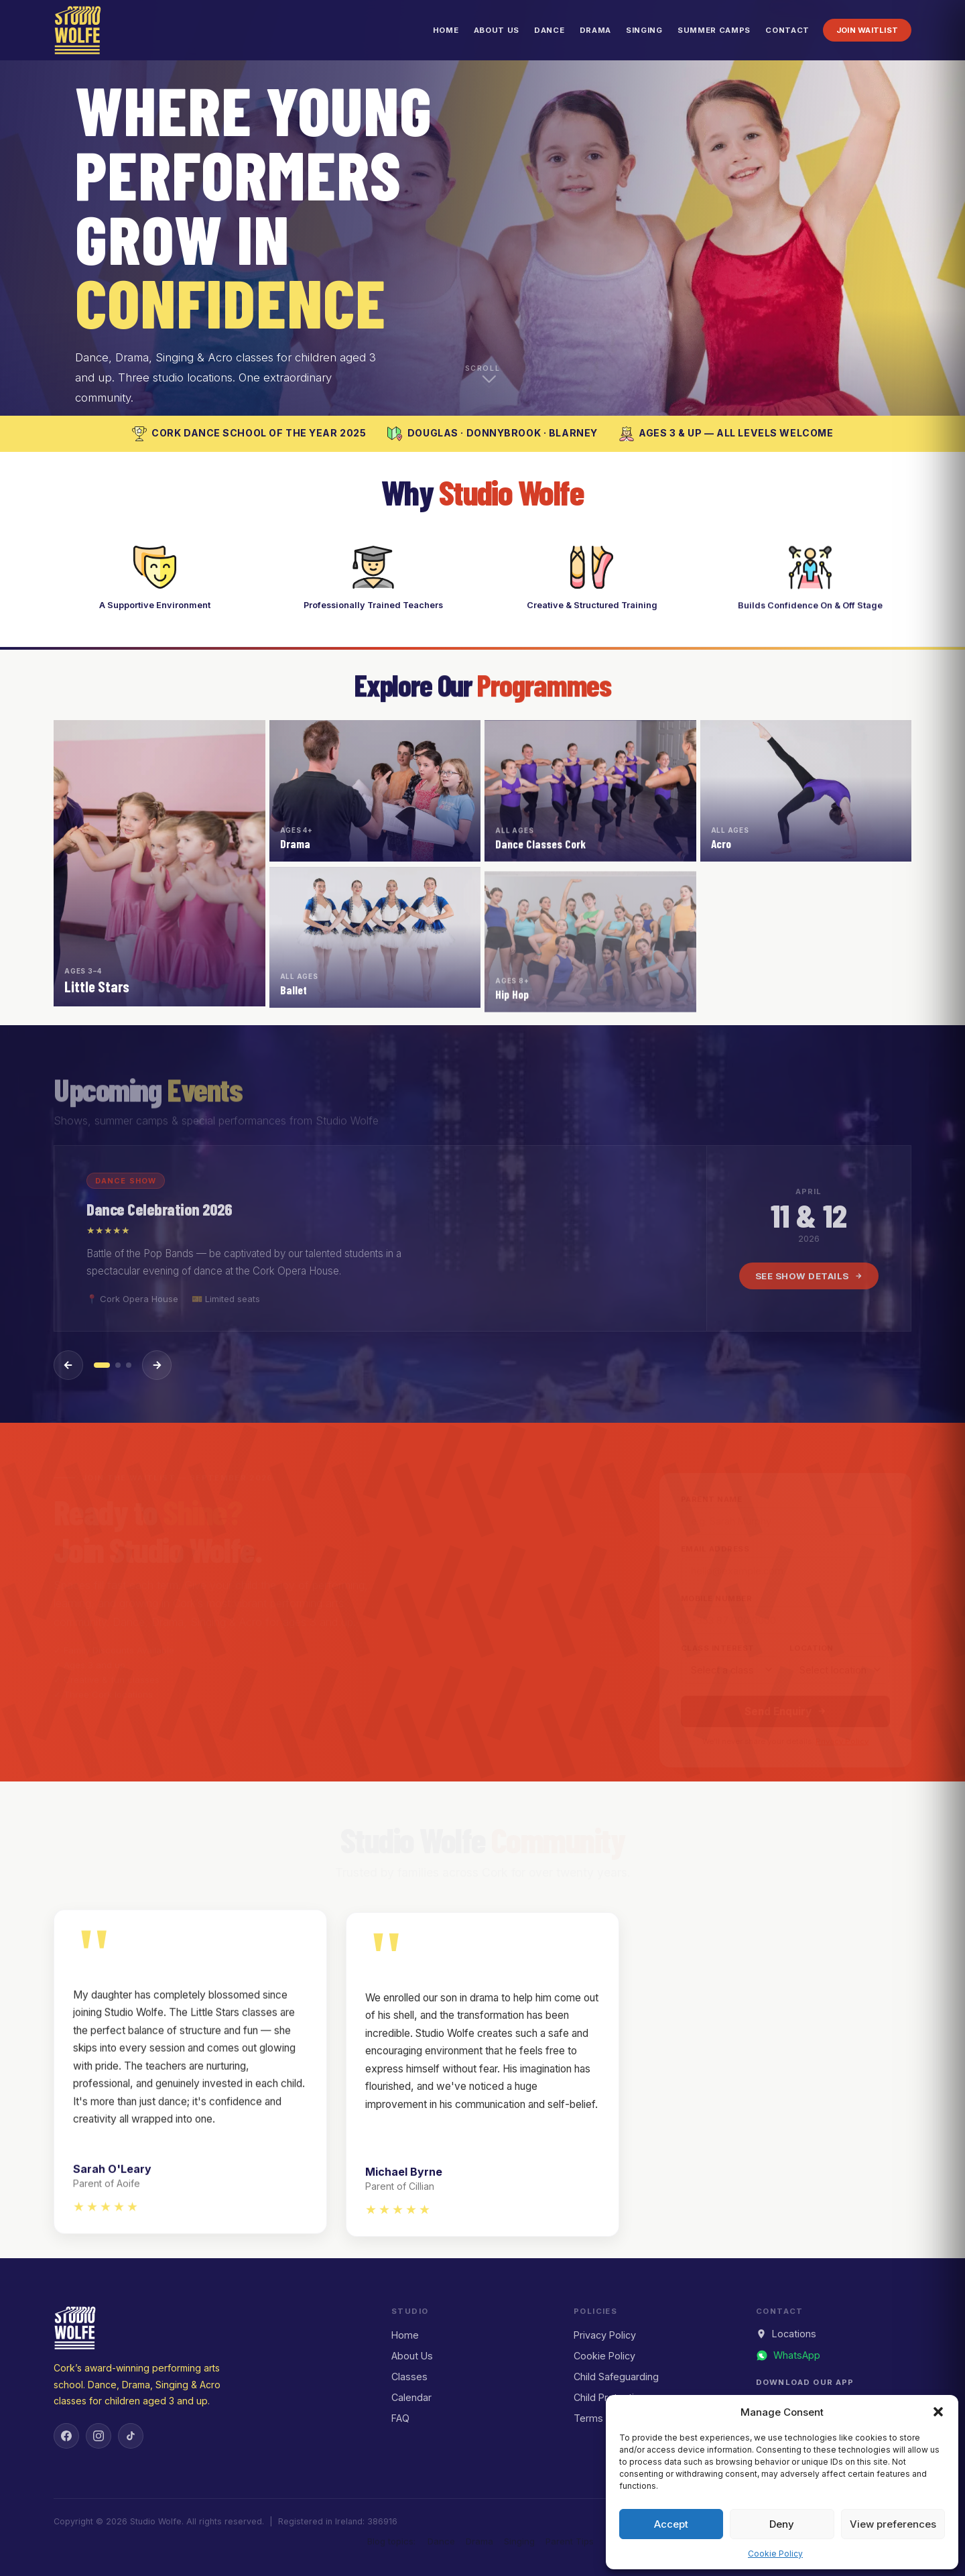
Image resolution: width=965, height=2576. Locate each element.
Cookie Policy (775, 2554)
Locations (786, 2333)
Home (446, 30)
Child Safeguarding (616, 2376)
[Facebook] (66, 2436)
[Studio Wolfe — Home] (78, 30)
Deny (781, 2524)
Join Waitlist (867, 30)
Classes (409, 2376)
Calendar (411, 2397)
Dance (549, 30)
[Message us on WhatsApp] (788, 2355)
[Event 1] (102, 1365)
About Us (497, 30)
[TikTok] (130, 2436)
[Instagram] (98, 2436)
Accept (671, 2524)
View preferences (893, 2524)
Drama (595, 30)
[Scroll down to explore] (482, 378)
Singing (644, 30)
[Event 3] (128, 1365)
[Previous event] (68, 1365)
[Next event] (157, 1365)
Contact (787, 30)
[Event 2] (118, 1365)
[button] (938, 2411)
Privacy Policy (605, 2335)
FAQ (400, 2418)
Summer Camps (714, 30)
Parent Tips (569, 2541)
